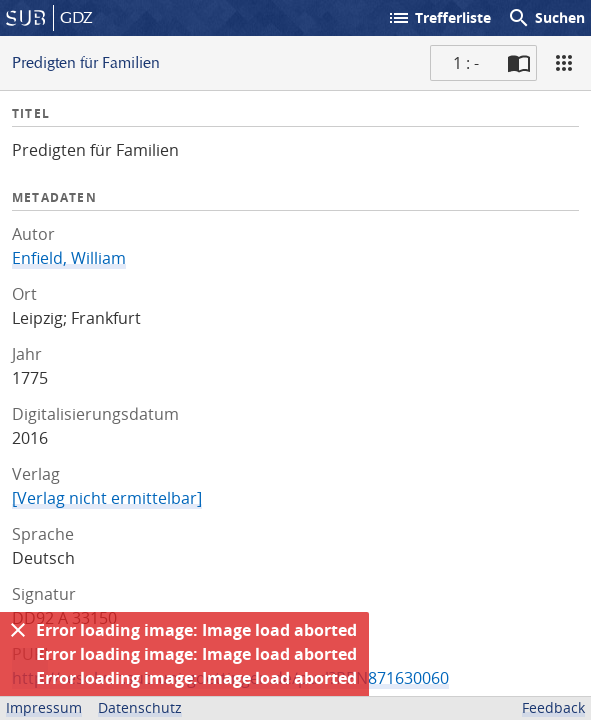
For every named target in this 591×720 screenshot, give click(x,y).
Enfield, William (69, 258)
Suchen (546, 18)
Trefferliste (439, 18)
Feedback (553, 707)
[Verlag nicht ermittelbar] (107, 498)
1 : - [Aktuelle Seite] (466, 63)
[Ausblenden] (18, 630)
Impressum (44, 707)
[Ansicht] (564, 63)
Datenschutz (140, 707)
